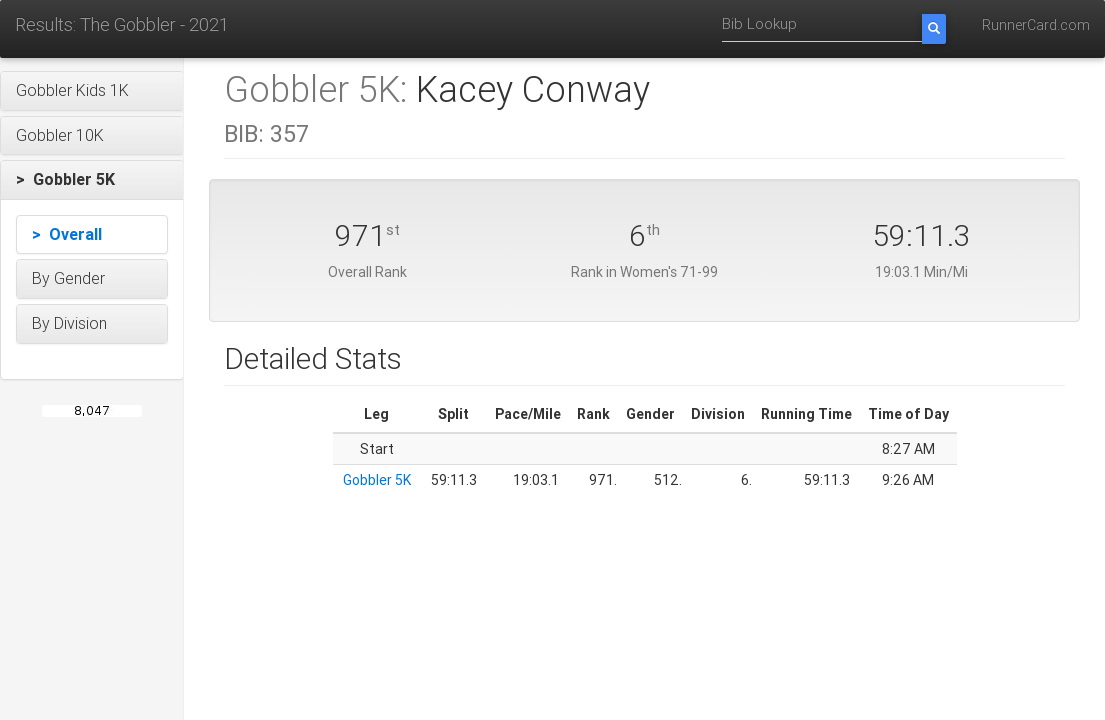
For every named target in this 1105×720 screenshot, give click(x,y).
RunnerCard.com (1036, 25)
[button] (92, 91)
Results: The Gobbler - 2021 (122, 24)
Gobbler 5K (377, 480)
